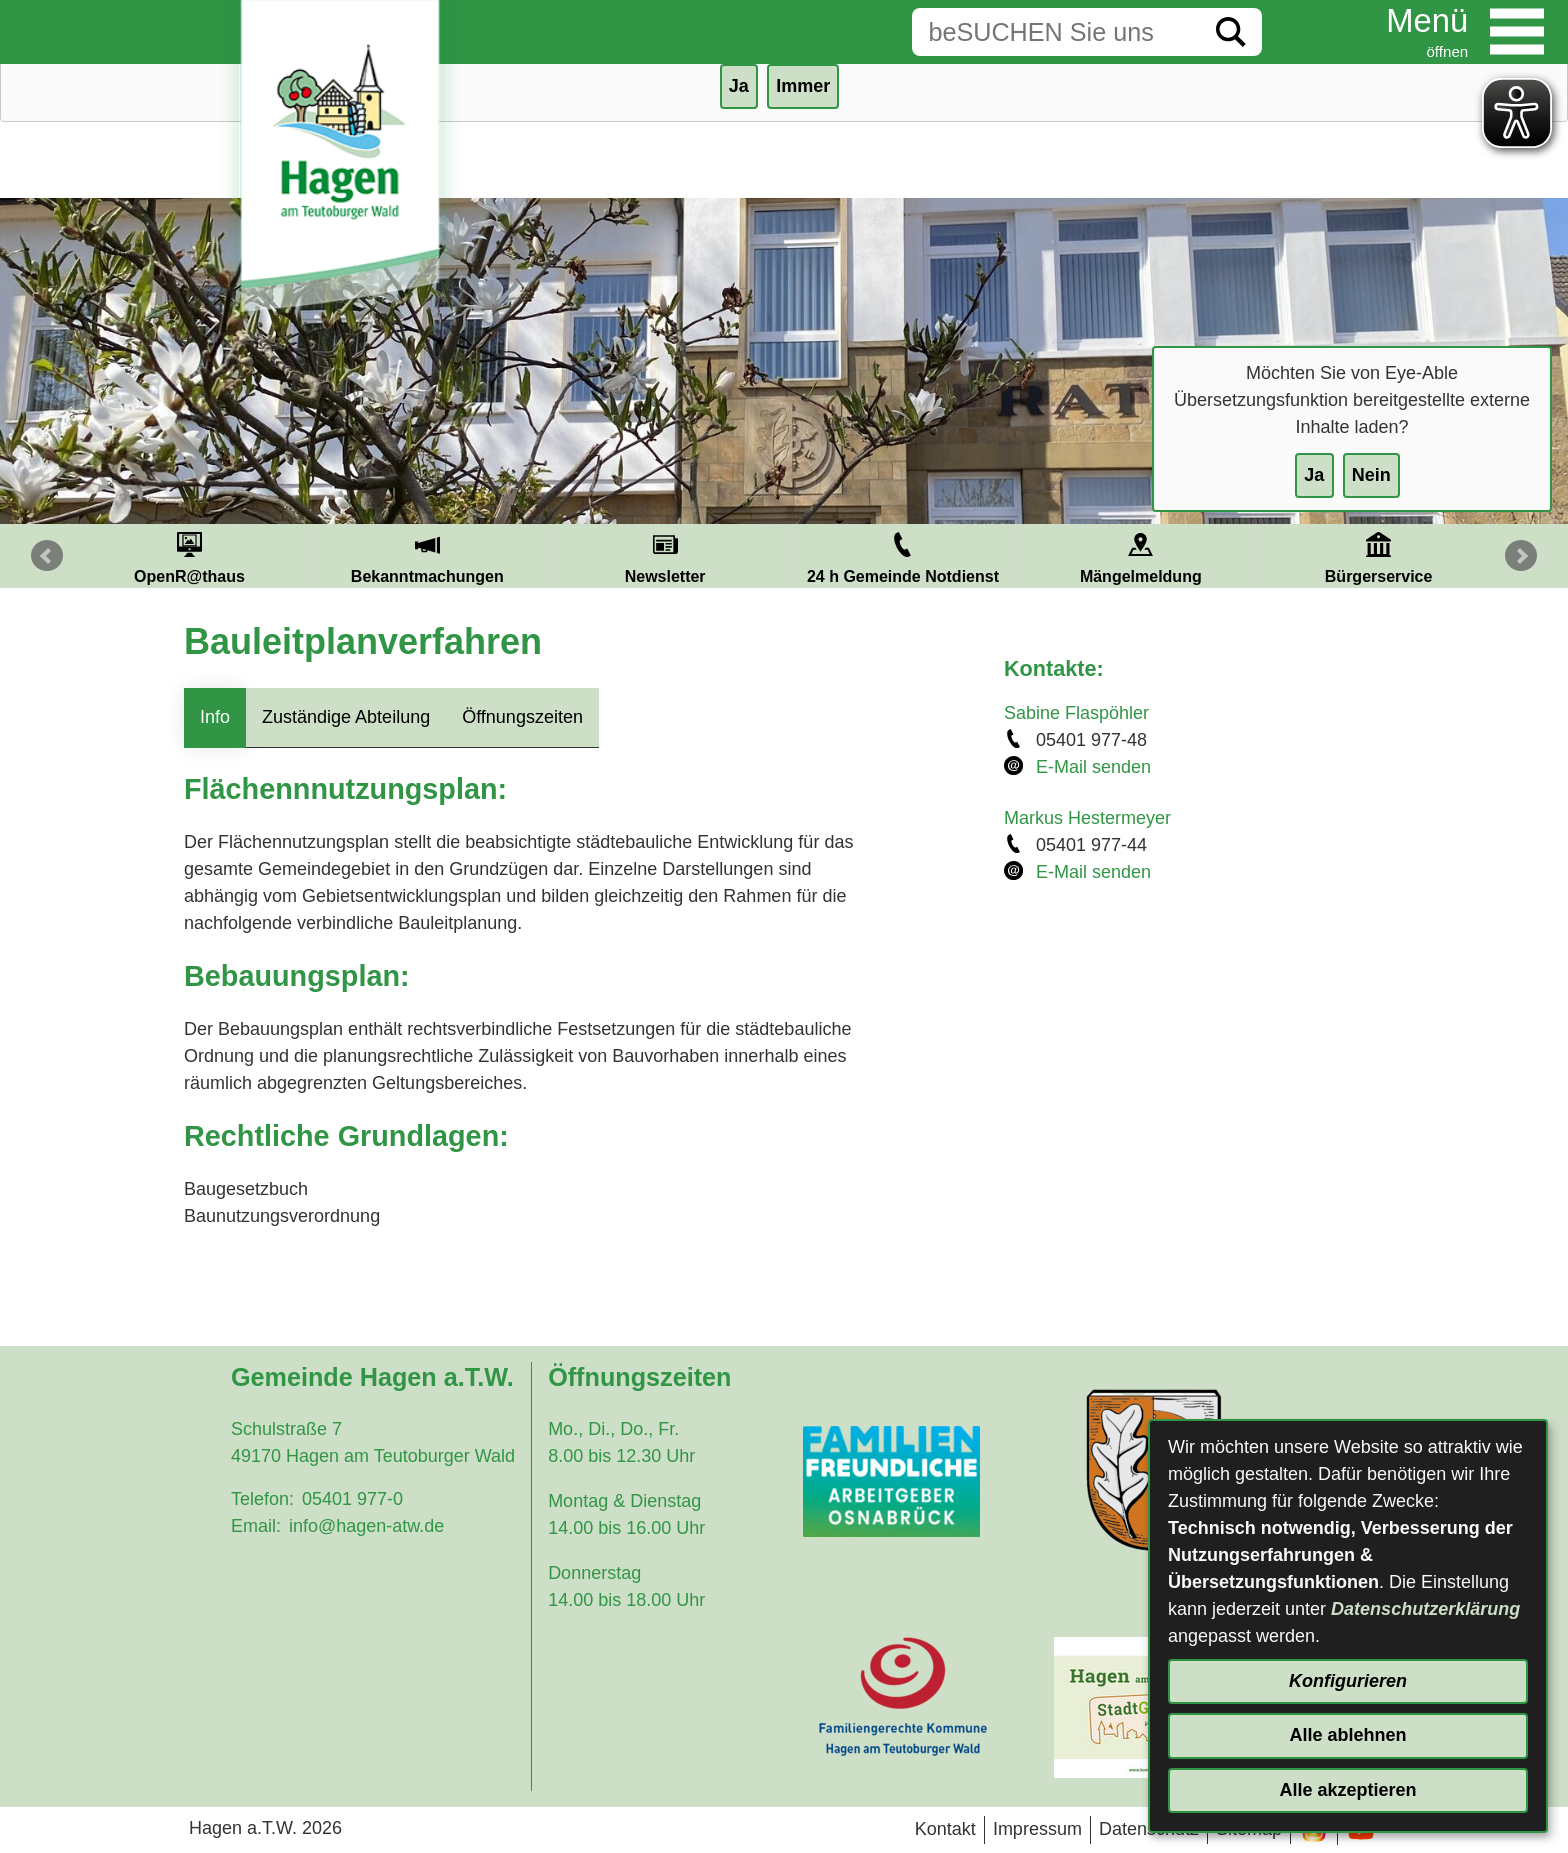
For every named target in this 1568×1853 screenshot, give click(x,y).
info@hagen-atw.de (366, 1526)
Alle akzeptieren (1347, 1790)
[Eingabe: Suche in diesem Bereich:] (1056, 32)
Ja (1314, 475)
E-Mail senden (1093, 767)
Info (215, 717)
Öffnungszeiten (522, 717)
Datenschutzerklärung (1425, 1609)
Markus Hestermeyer (1087, 818)
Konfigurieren (1348, 1681)
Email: (256, 1526)
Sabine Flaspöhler (1076, 713)
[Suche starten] (1231, 32)
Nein (1371, 475)
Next (1521, 556)
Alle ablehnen (1347, 1735)
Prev (47, 556)
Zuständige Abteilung (346, 717)
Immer (803, 86)
